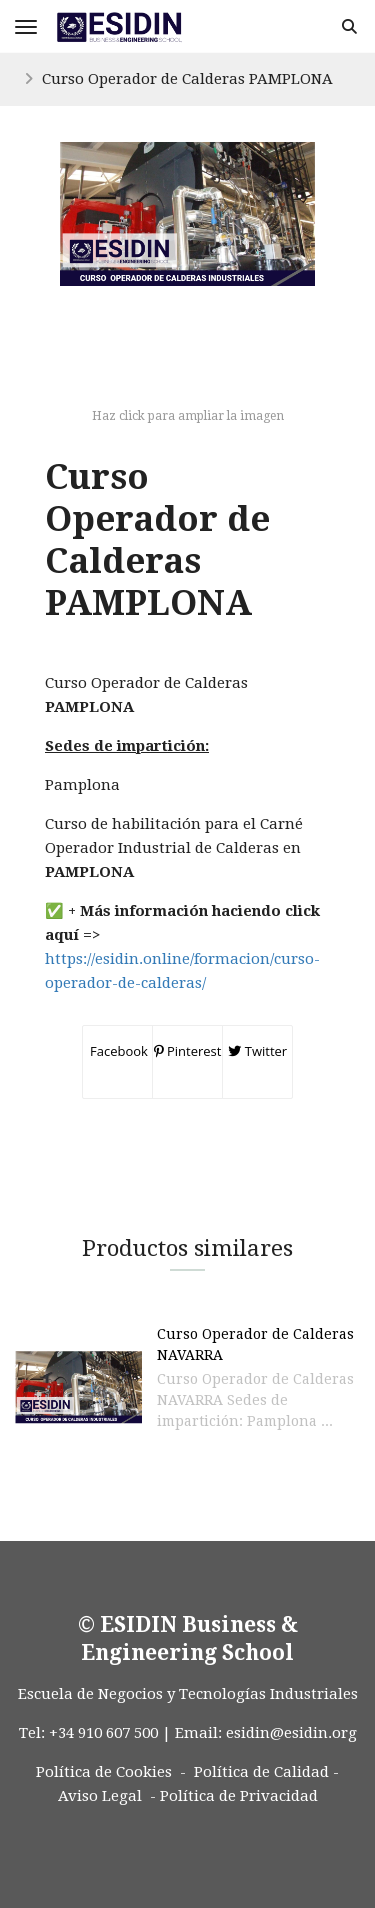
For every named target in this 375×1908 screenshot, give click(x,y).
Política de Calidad (261, 1772)
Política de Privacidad (239, 1796)
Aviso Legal (100, 1796)
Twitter (257, 1051)
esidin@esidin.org (291, 1733)
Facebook (117, 1051)
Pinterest (188, 1051)
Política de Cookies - (111, 1772)
